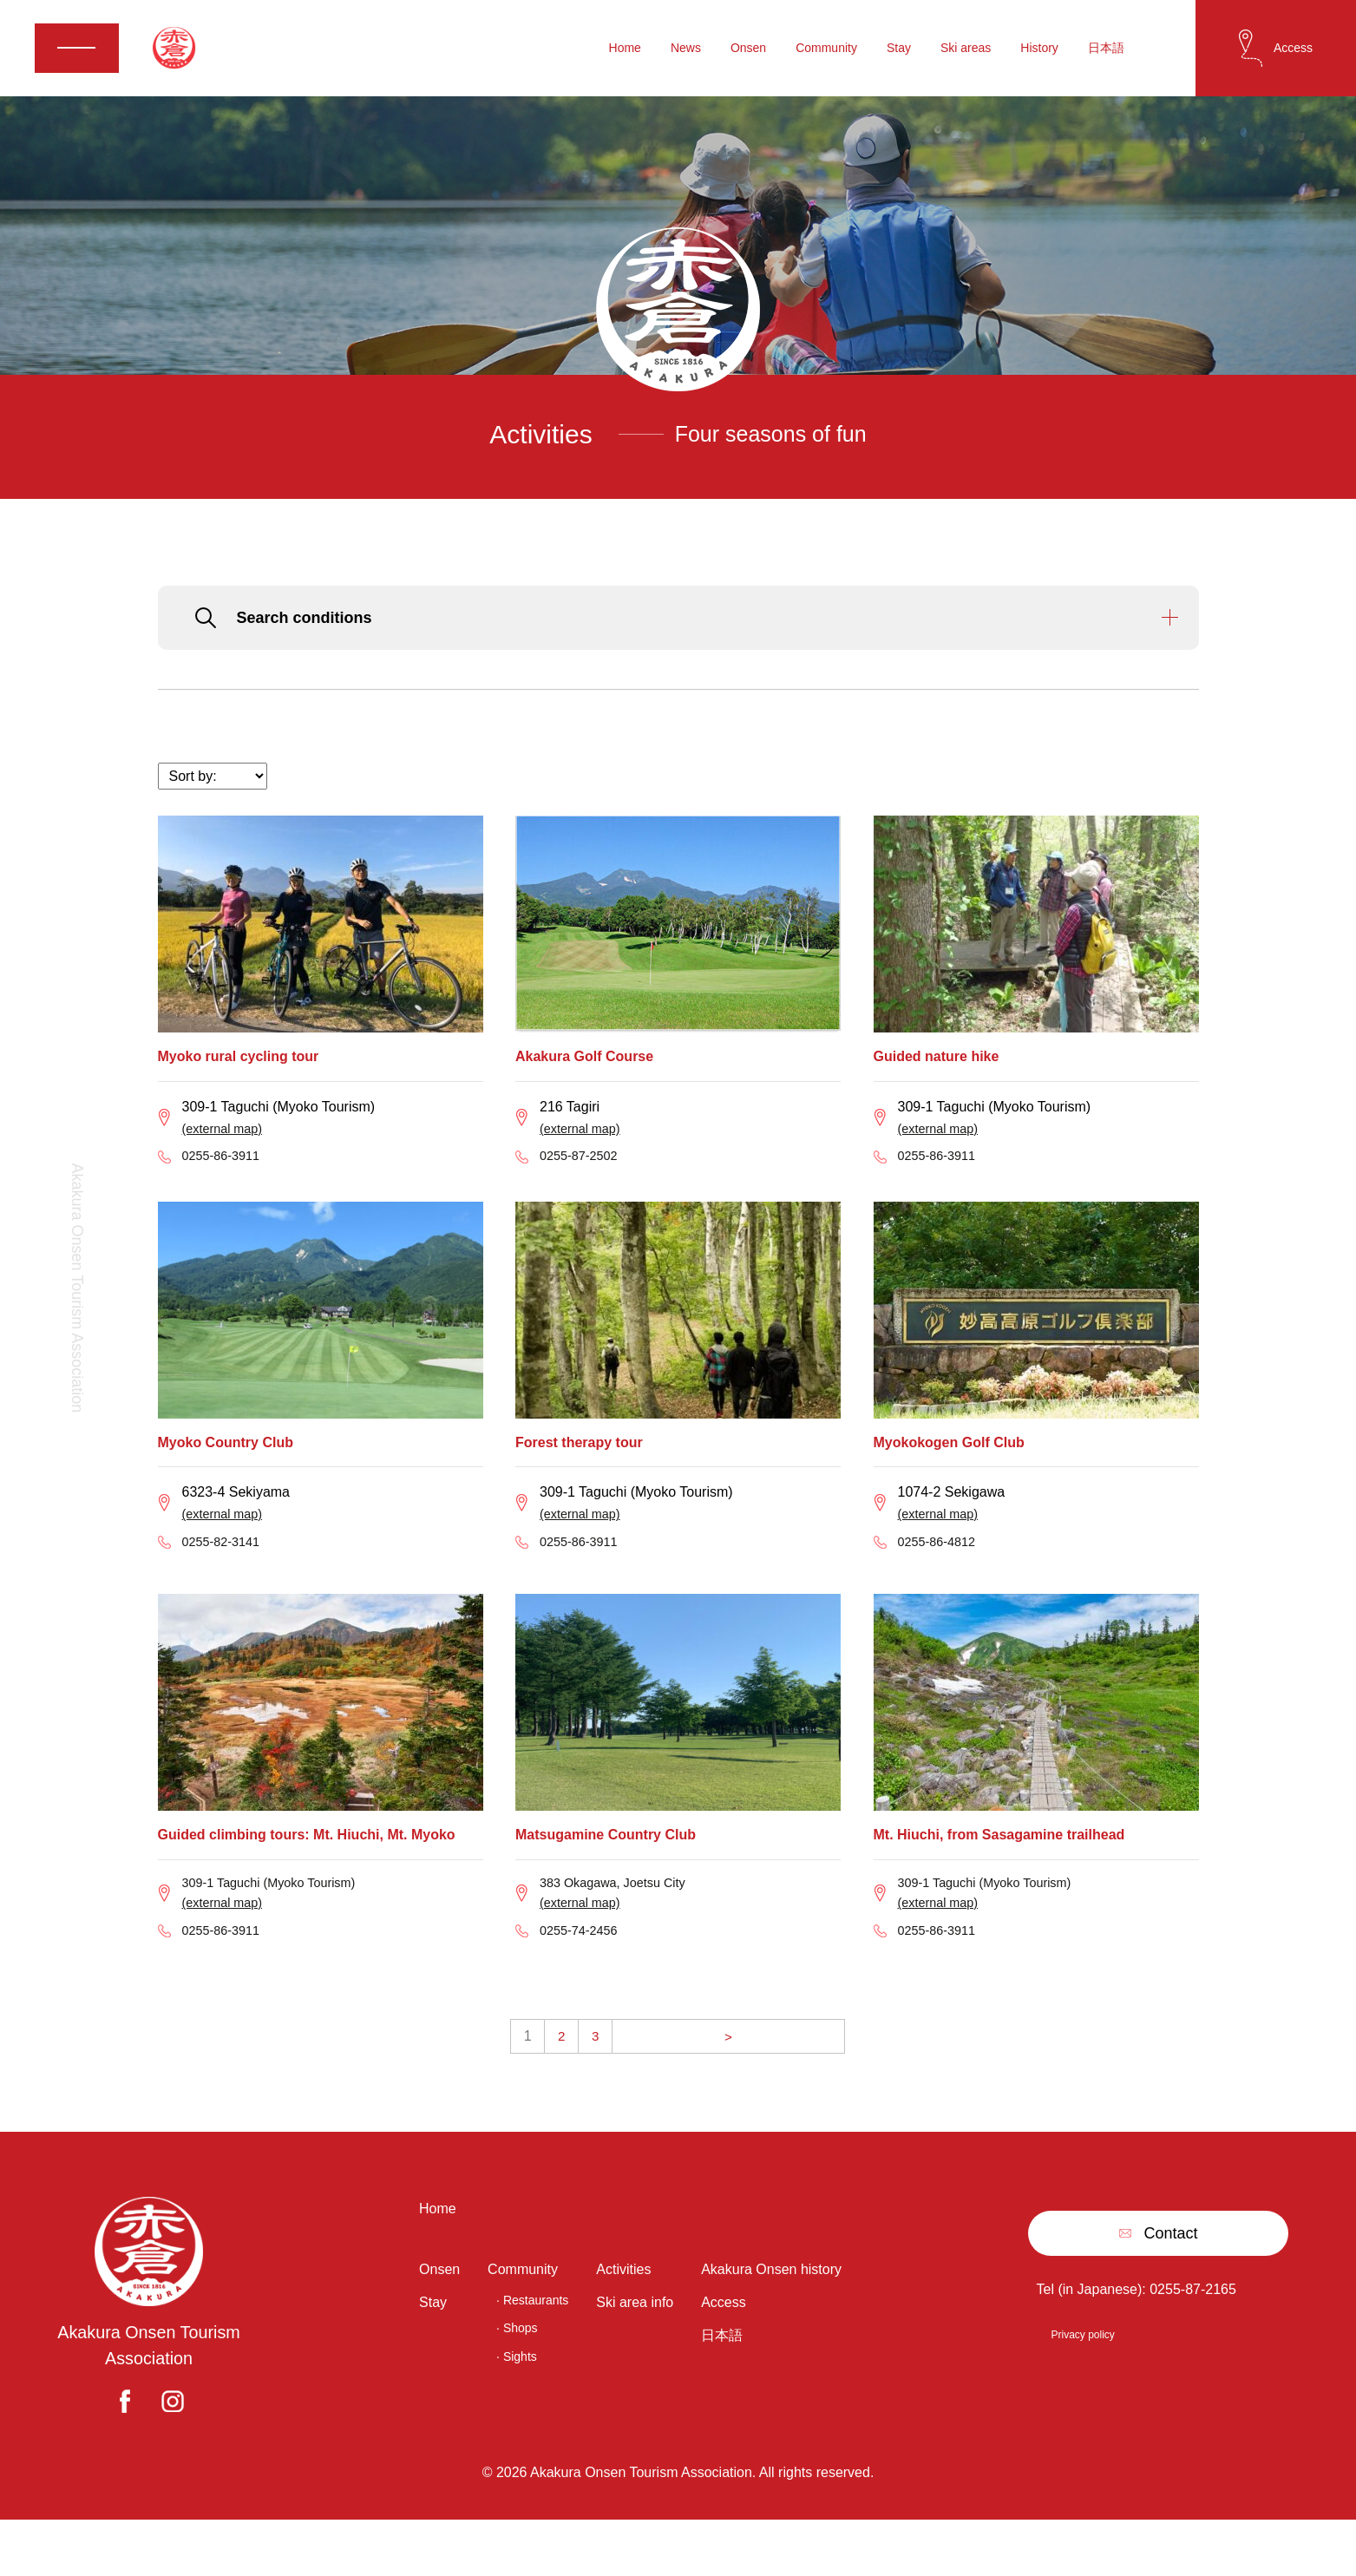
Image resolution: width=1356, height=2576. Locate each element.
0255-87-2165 (1193, 2336)
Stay (899, 49)
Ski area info (634, 2353)
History (1039, 49)
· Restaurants (532, 2351)
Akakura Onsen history (771, 2320)
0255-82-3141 (225, 1575)
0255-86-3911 (225, 1181)
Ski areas (965, 49)
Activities (623, 2320)
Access (723, 2353)
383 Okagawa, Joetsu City (621, 1919)
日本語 (1106, 49)
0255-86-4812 (941, 1575)
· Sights (516, 2408)
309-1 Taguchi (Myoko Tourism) (279, 1919)
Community (826, 49)
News (686, 49)
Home (625, 49)
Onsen (748, 49)
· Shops (516, 2380)
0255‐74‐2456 (583, 1975)
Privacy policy (1082, 2382)
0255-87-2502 (583, 1181)
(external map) (227, 1150)
